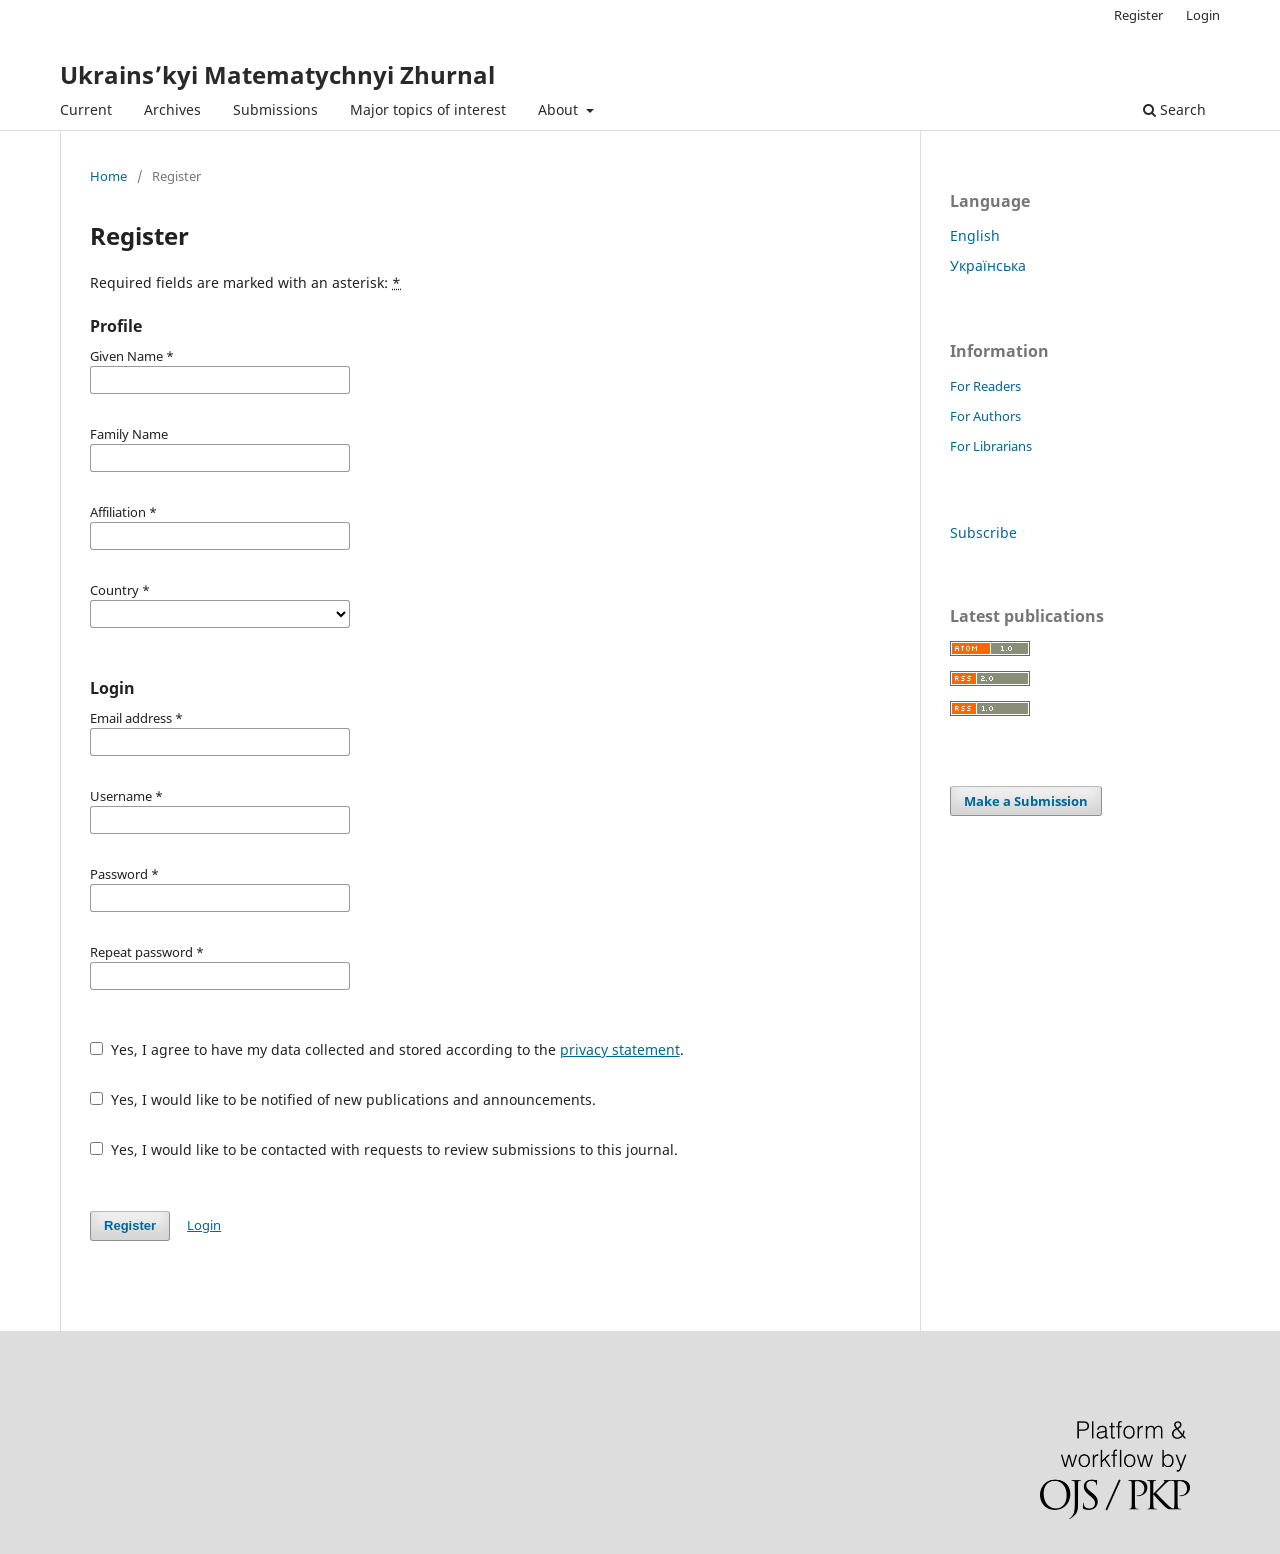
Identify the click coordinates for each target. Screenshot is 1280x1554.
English (975, 235)
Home (108, 176)
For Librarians (991, 446)
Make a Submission (1026, 801)
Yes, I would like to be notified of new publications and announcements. (343, 1099)
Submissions (275, 109)
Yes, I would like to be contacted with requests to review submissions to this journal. (384, 1149)
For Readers (985, 386)
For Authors (985, 416)
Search (1174, 109)
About (560, 109)
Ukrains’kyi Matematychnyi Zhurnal (277, 74)
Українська (988, 265)
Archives (172, 109)
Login (1203, 15)
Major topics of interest (428, 109)
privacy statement (620, 1049)
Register (1138, 15)
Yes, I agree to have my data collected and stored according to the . (387, 1049)
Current (86, 109)
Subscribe (983, 532)
